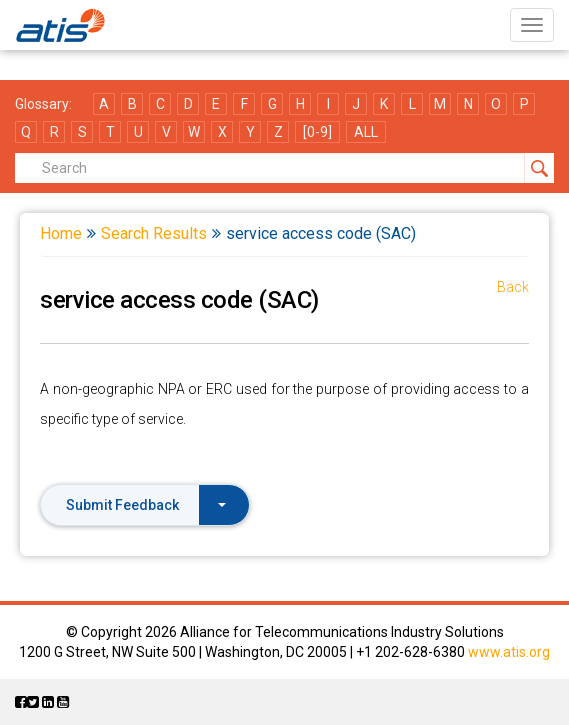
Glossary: (43, 104)
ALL (366, 132)
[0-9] (317, 132)
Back (513, 287)
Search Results (154, 233)
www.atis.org (509, 652)
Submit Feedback (146, 505)
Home (61, 233)
